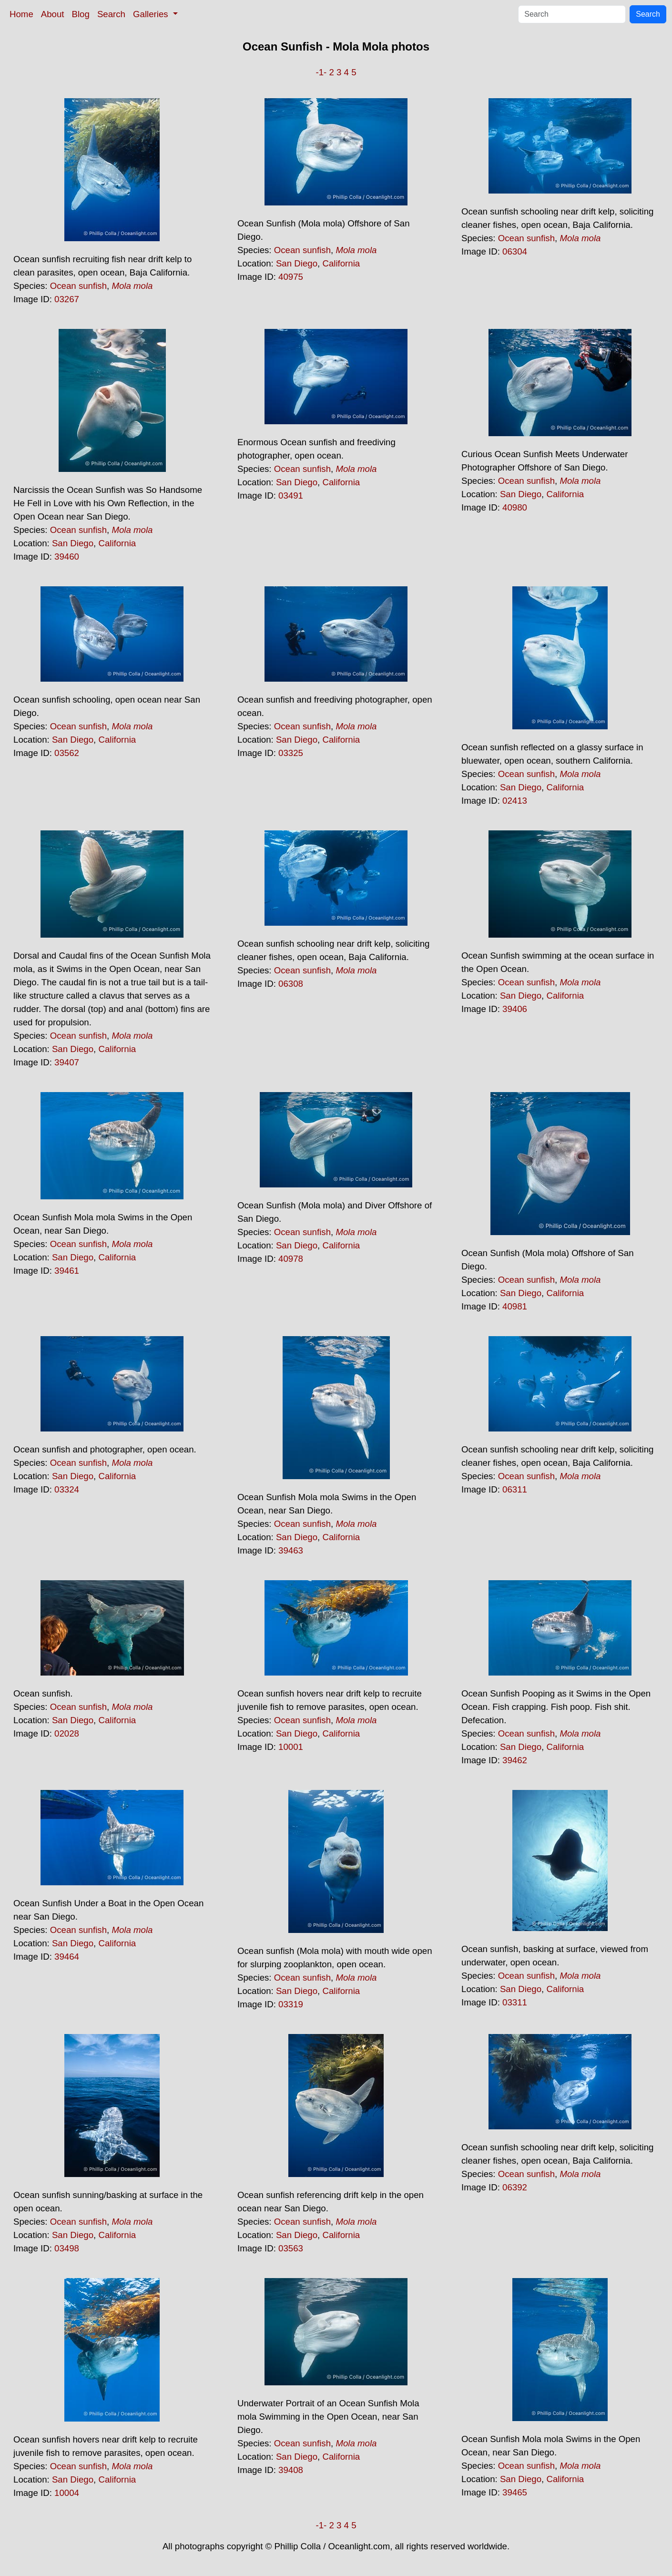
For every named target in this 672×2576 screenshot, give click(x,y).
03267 (66, 299)
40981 (514, 1306)
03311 (514, 2002)
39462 (514, 1760)
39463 (290, 1550)
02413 (514, 801)
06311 (514, 1489)
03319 (290, 2004)
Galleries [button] (152, 14)
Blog (81, 14)
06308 (290, 984)
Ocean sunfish (78, 286)
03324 (66, 1489)
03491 (290, 496)
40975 (290, 277)
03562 (66, 753)
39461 (66, 1271)
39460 (66, 557)
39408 (290, 2470)
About (52, 14)
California (341, 263)
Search (111, 14)
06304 (514, 251)
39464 (66, 1957)
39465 (514, 2492)
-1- (321, 72)
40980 (514, 507)
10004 (66, 2493)
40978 (290, 1259)
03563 (290, 2248)
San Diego (296, 263)
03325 (290, 753)
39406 (514, 1009)
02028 (66, 1733)
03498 (66, 2248)
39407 (66, 1062)
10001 (290, 1747)
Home (21, 14)
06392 (514, 2187)
